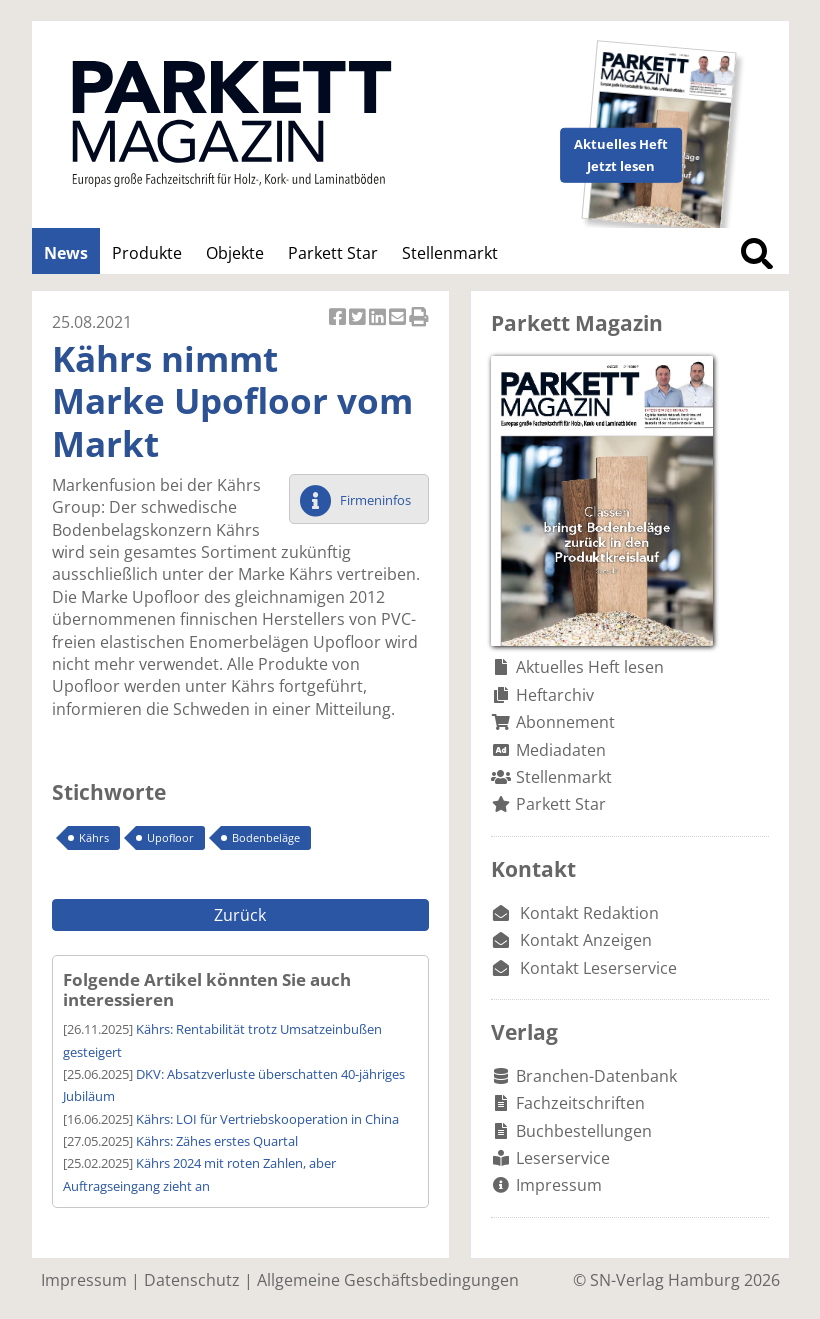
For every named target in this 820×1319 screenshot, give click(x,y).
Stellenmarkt (450, 253)
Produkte (147, 253)
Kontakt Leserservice (598, 968)
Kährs (94, 837)
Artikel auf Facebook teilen (339, 318)
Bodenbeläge (266, 837)
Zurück (240, 915)
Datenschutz (192, 1280)
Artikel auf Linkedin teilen (379, 318)
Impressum (559, 1185)
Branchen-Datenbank (596, 1076)
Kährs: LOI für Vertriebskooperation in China (267, 1119)
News (66, 253)
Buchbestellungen (584, 1131)
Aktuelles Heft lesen (590, 667)
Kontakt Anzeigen (586, 940)
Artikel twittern (359, 318)
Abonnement (565, 722)
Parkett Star (333, 253)
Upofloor (170, 837)
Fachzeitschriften (580, 1103)
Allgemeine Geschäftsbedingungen (388, 1280)
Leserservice (563, 1158)
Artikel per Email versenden (399, 318)
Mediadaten (561, 750)
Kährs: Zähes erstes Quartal (217, 1141)
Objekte (235, 253)
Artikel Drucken (419, 318)
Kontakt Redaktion (589, 913)
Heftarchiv (555, 695)
